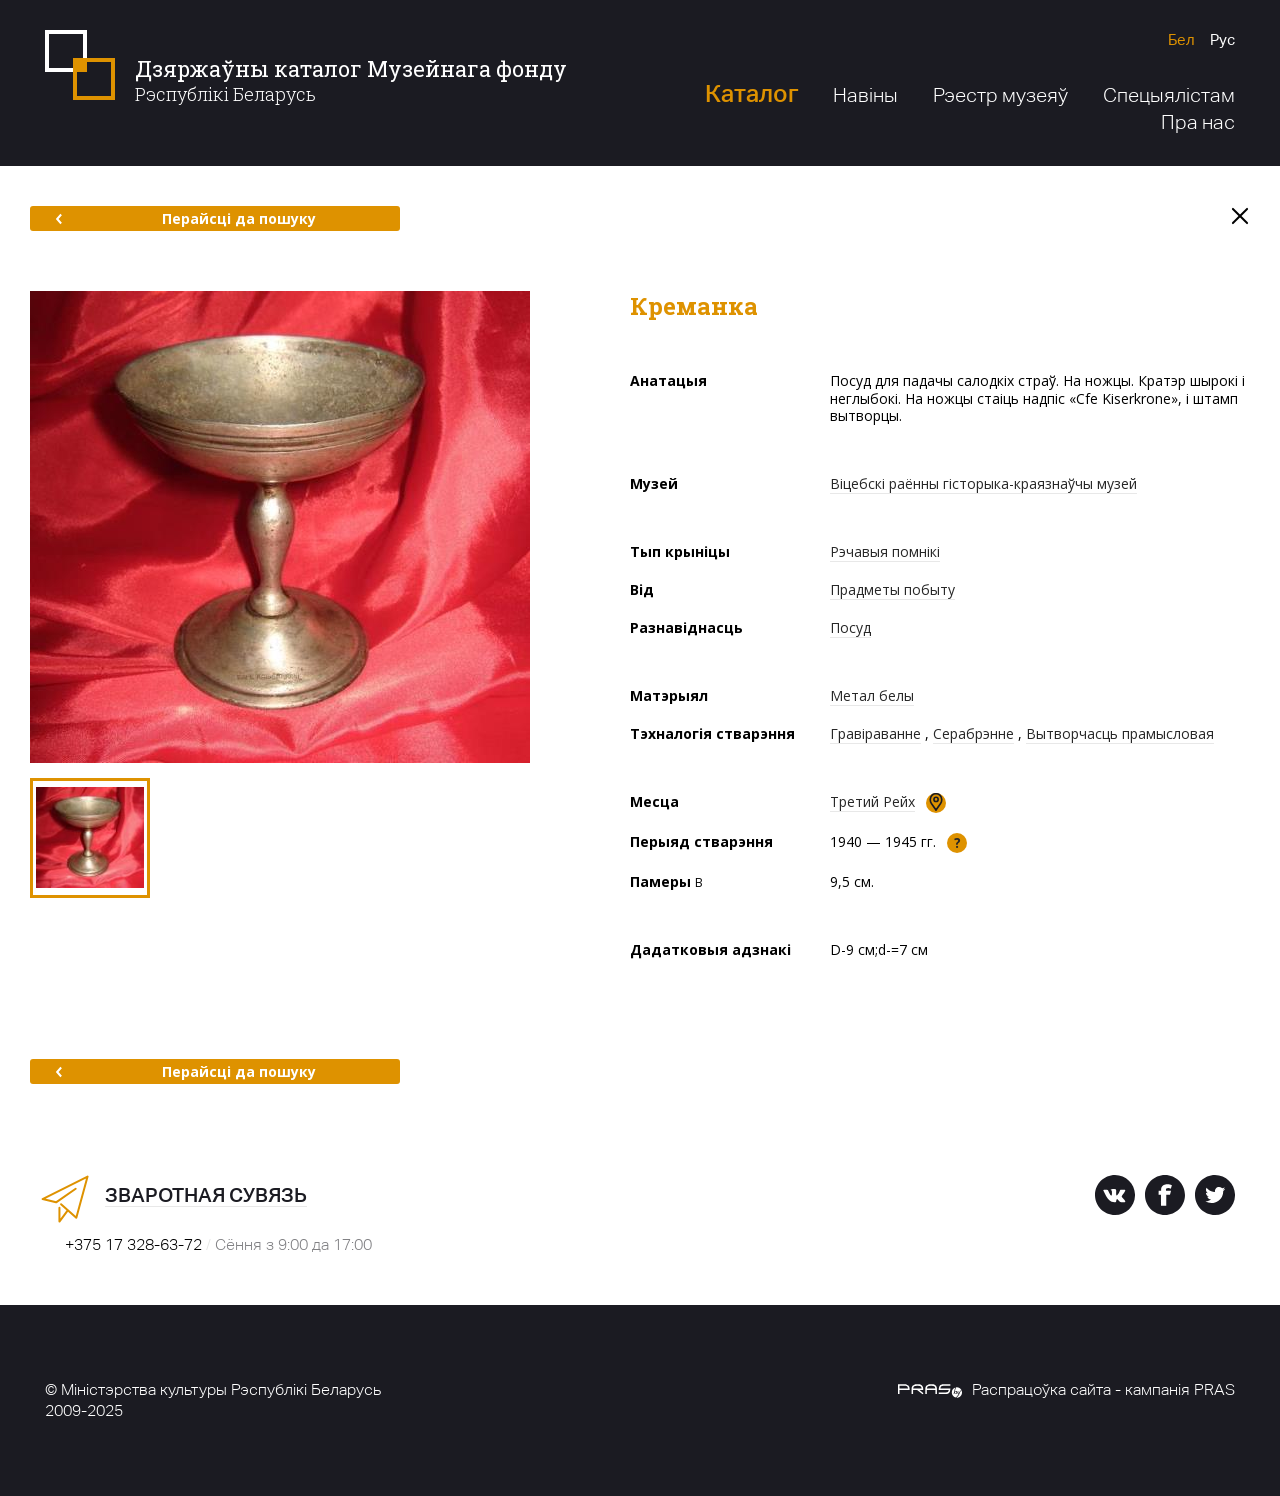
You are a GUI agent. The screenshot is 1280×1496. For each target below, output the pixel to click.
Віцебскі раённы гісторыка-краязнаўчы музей (983, 483)
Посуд (850, 627)
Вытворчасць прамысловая (1120, 733)
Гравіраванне (875, 733)
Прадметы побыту (892, 589)
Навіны (865, 95)
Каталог (751, 93)
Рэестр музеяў (1000, 95)
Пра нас (1198, 122)
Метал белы (872, 695)
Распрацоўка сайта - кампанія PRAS (1066, 1389)
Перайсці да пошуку (185, 218)
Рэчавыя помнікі (885, 551)
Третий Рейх (872, 801)
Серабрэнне (973, 733)
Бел (1181, 39)
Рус (1222, 39)
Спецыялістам (1169, 95)
